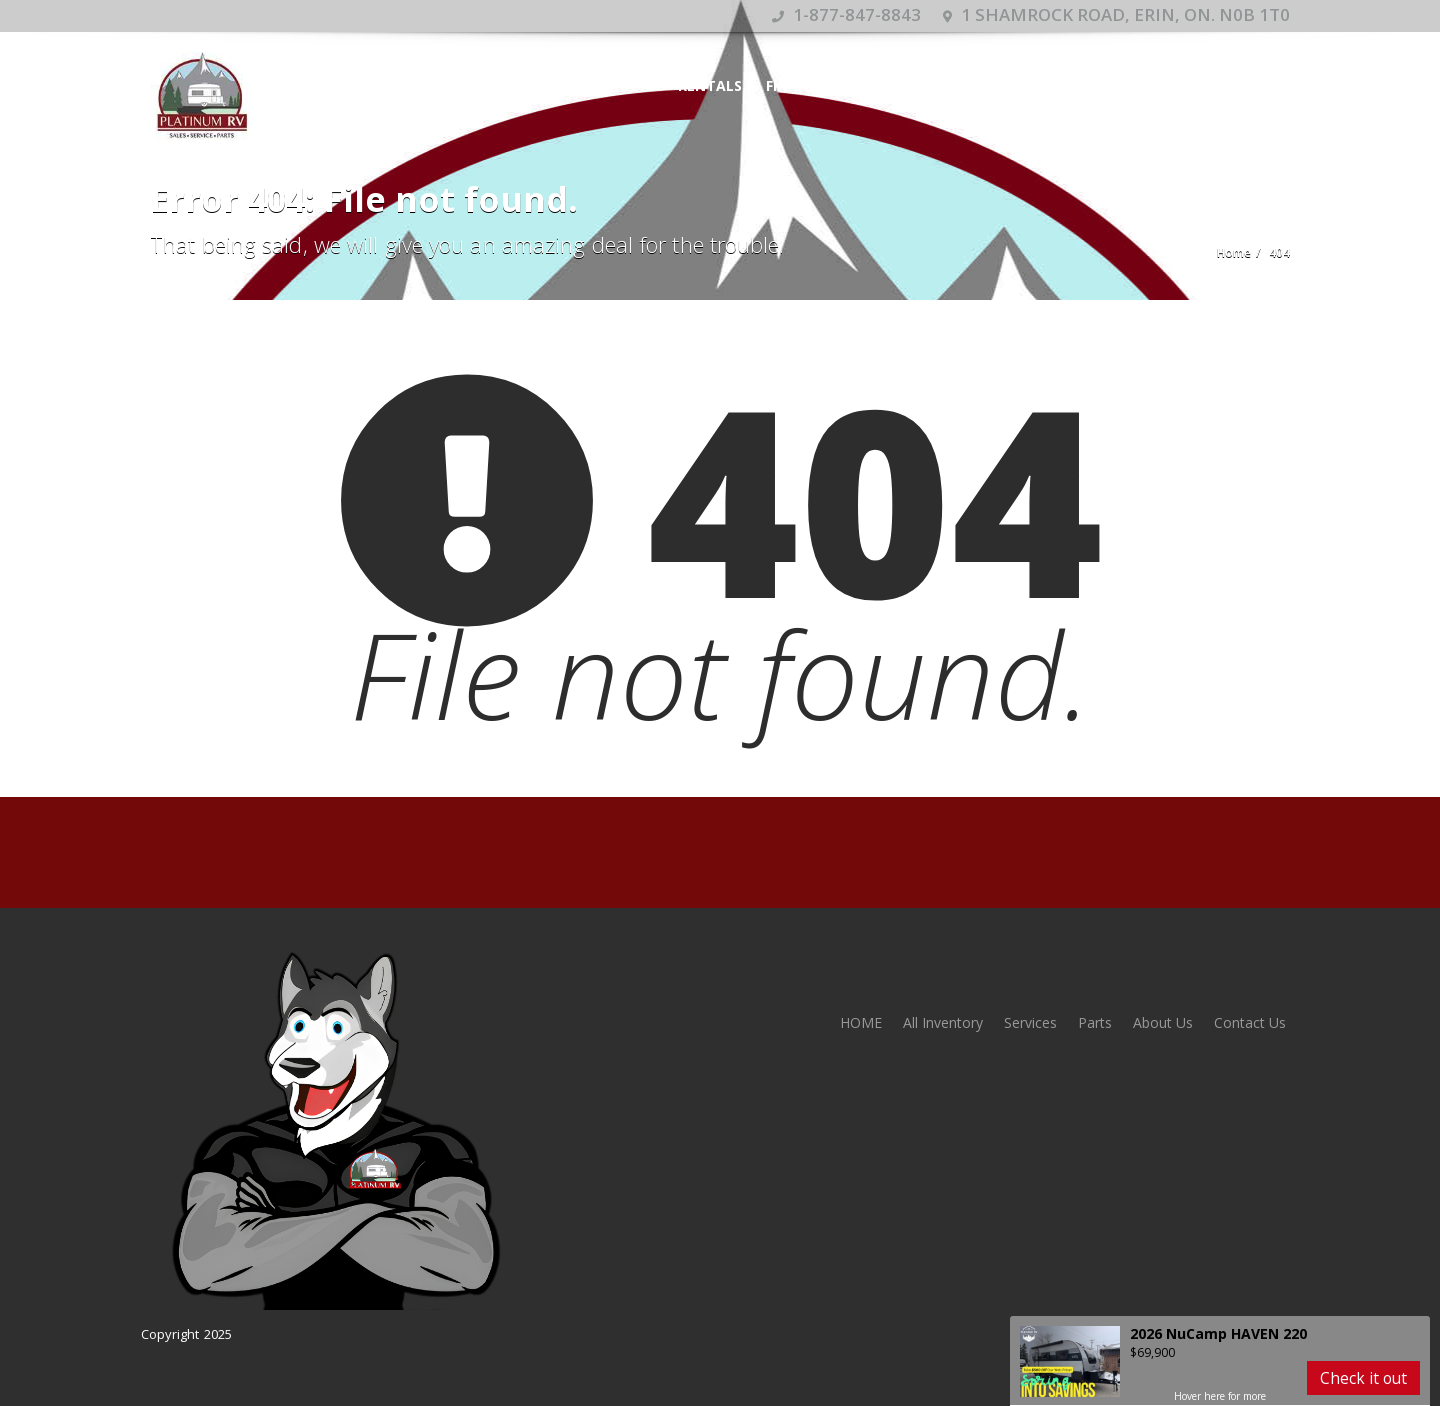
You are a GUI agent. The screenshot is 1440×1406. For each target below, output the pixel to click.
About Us (1163, 1022)
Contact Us (1250, 1022)
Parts (1095, 1022)
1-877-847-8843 (846, 14)
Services (942, 85)
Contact (1033, 85)
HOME (522, 85)
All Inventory (943, 1022)
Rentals (710, 85)
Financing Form (826, 85)
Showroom (610, 85)
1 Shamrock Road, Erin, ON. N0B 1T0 (1116, 14)
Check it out (1363, 1378)
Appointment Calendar (1184, 85)
